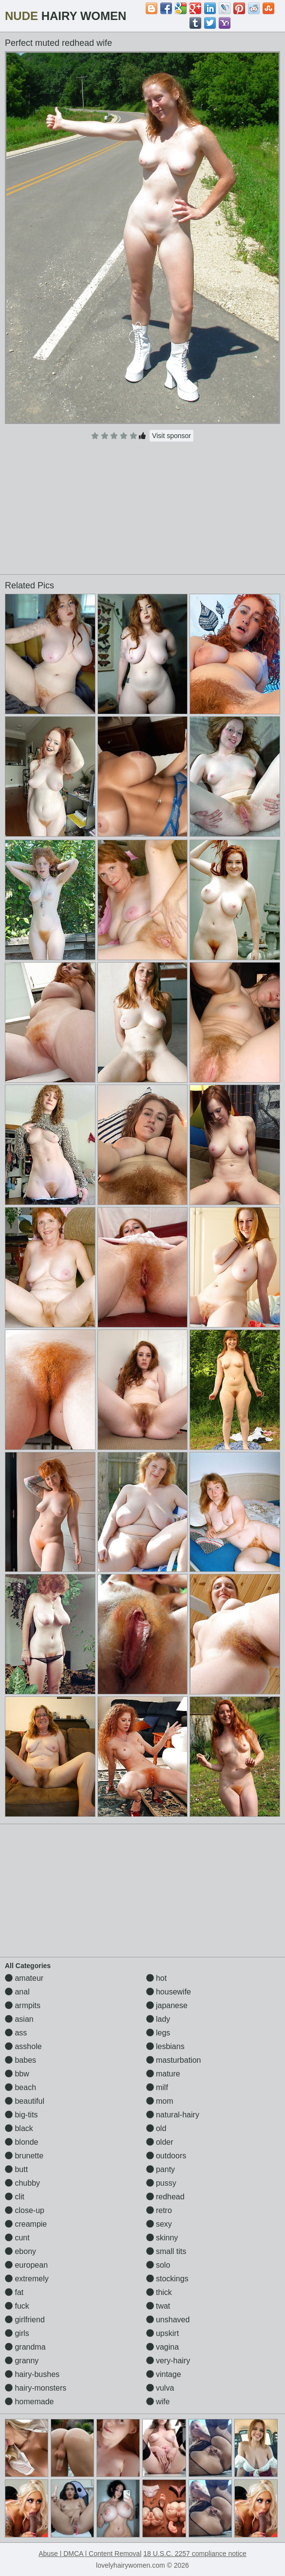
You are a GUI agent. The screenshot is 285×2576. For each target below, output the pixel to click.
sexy (159, 2224)
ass (16, 2033)
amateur (24, 1978)
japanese (167, 2005)
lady (158, 2019)
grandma (25, 2347)
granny (21, 2360)
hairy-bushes (32, 2374)
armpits (22, 2005)
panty (160, 2169)
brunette (24, 2156)
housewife (168, 1992)
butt (16, 2169)
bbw (17, 2074)
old (156, 2128)
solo (158, 2265)
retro (159, 2210)
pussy (161, 2183)
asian (19, 2019)
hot (156, 1978)
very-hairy (168, 2360)
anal (17, 1992)
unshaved (168, 2319)
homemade (29, 2401)
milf (157, 2087)
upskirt (162, 2333)
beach (20, 2087)
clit (14, 2197)
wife (158, 2401)
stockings (167, 2278)
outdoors (166, 2156)
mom (159, 2101)
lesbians (165, 2046)
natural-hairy (172, 2115)
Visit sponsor (171, 436)
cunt (17, 2238)
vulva (160, 2388)
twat (158, 2306)
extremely (27, 2278)
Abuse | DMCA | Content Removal (89, 2553)
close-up (24, 2210)
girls (17, 2333)
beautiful (24, 2101)
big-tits (21, 2115)
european (26, 2265)
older (159, 2142)
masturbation (173, 2060)
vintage (163, 2374)
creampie (26, 2224)
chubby (22, 2183)
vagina (162, 2347)
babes (20, 2060)
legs (158, 2033)
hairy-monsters (35, 2388)
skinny (162, 2238)
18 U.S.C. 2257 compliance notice (195, 2553)
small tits (166, 2251)
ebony (20, 2251)
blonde (21, 2142)
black (19, 2128)
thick (159, 2292)
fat (14, 2292)
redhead (165, 2197)
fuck (17, 2306)
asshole (23, 2046)
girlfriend (25, 2319)
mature (163, 2074)
